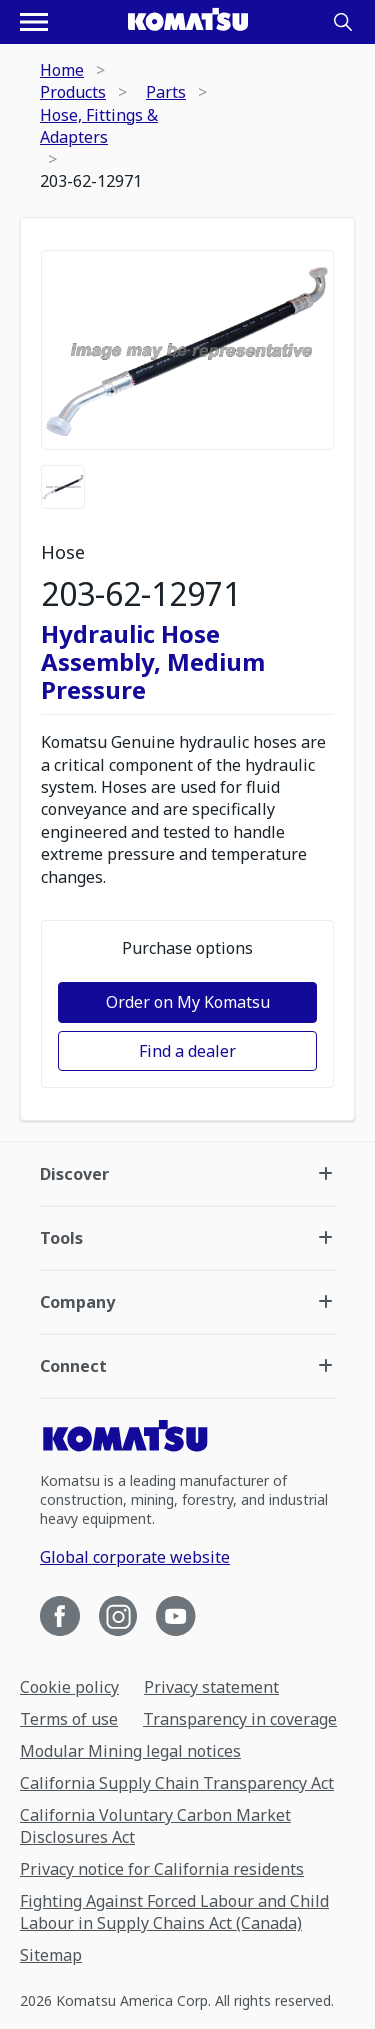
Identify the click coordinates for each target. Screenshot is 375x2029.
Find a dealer (187, 1051)
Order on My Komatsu (188, 1002)
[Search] (343, 22)
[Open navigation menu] (34, 22)
